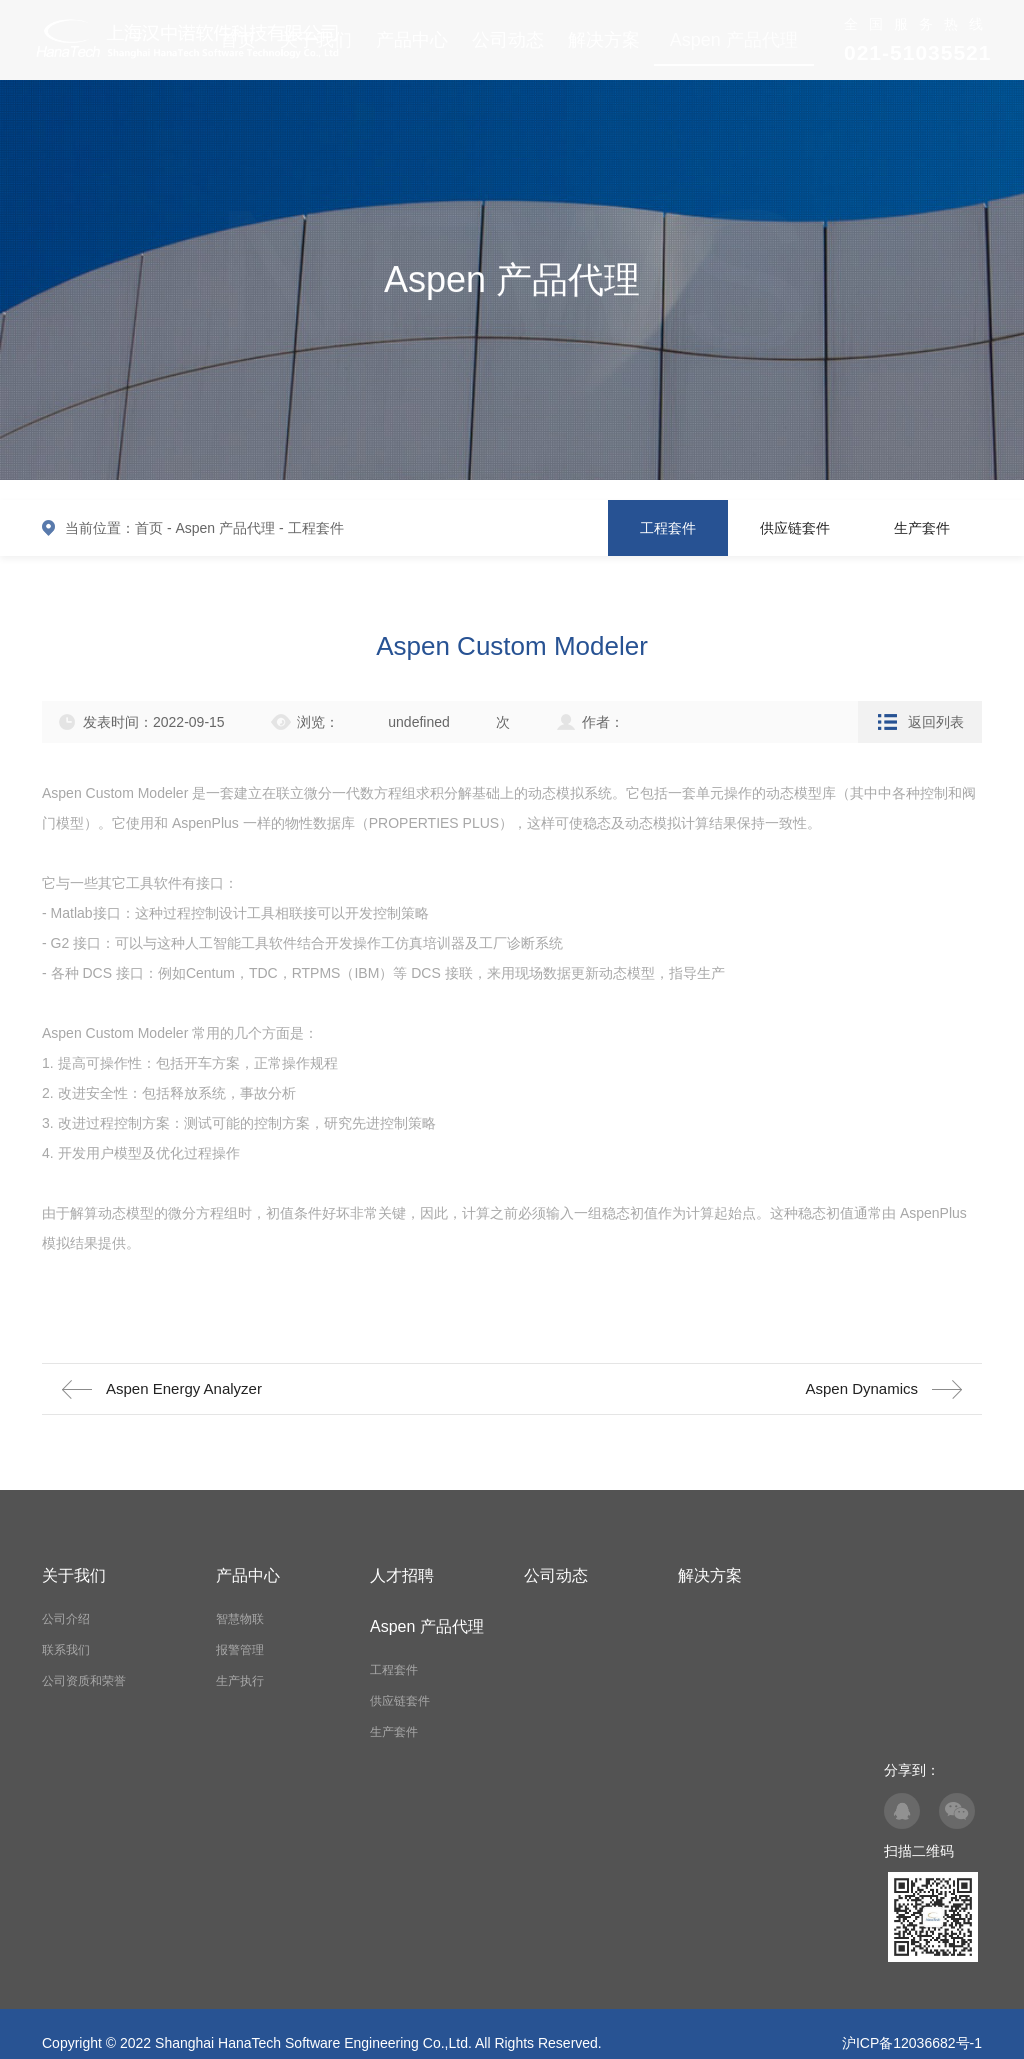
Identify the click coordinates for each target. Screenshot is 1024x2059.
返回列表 (936, 722)
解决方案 (604, 40)
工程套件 (316, 528)
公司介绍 (66, 1619)
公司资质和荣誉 (84, 1681)
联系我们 (66, 1650)
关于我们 (74, 1575)
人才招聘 (402, 1575)
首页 (149, 528)
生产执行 (240, 1681)
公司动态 (508, 40)
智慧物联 (240, 1619)
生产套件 (922, 528)
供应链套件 (795, 528)
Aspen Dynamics (861, 1388)
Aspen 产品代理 (734, 40)
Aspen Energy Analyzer (184, 1388)
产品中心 (412, 40)
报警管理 (240, 1650)
